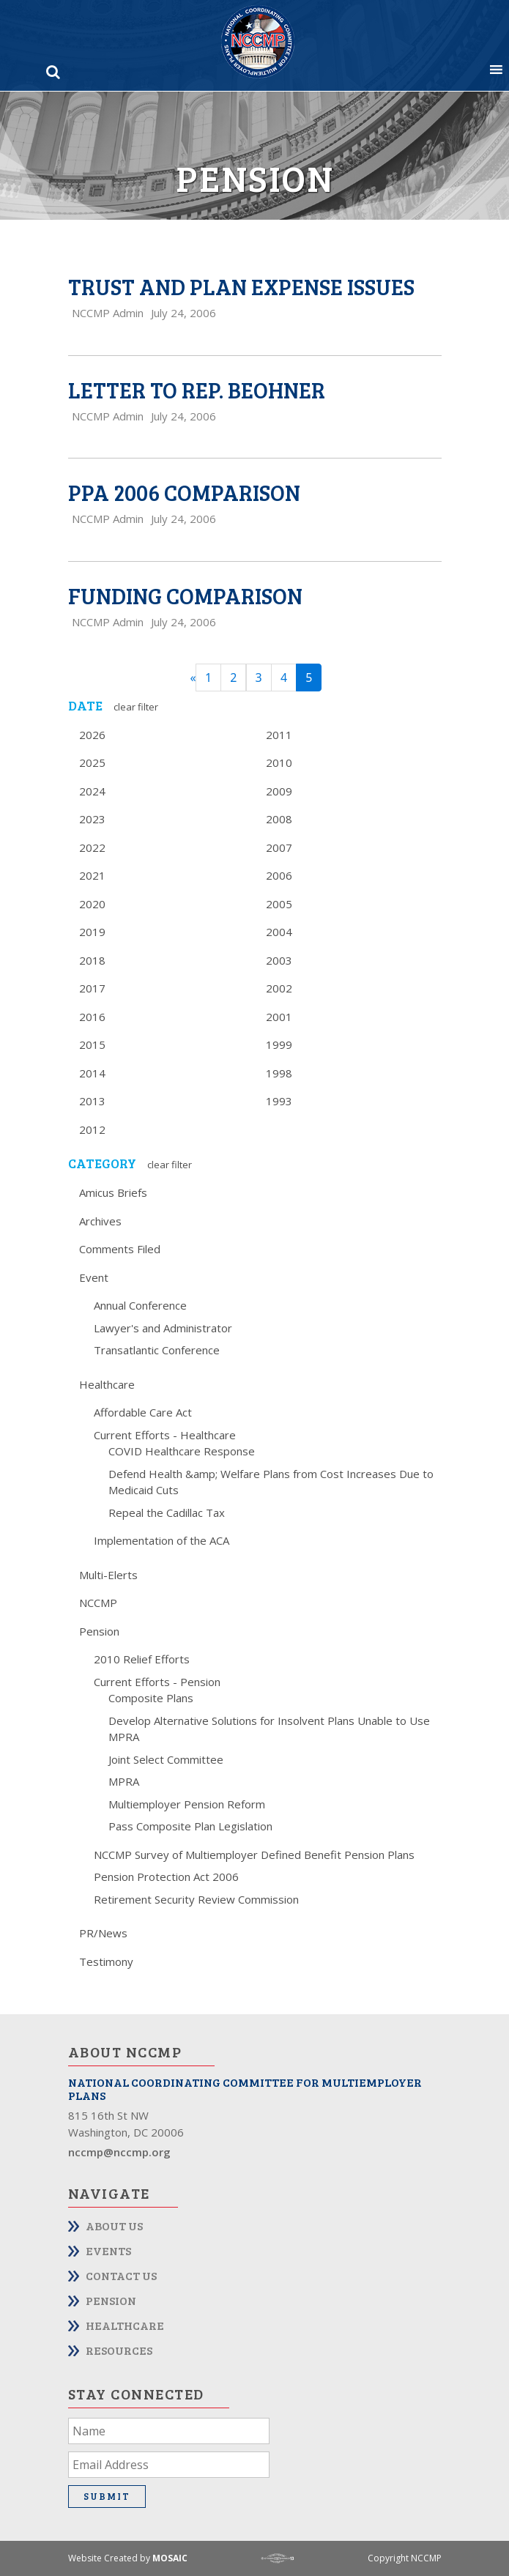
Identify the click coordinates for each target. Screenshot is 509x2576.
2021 (92, 875)
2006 (279, 875)
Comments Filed (119, 1248)
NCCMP (98, 1602)
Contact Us (121, 2275)
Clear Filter (136, 706)
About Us (114, 2225)
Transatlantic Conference (157, 1350)
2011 (279, 734)
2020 (92, 904)
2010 (279, 762)
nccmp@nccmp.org (119, 2152)
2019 (92, 931)
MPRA (123, 1781)
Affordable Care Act (143, 1412)
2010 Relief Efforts (142, 1659)
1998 (279, 1073)
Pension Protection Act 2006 (166, 1876)
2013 (92, 1101)
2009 (279, 791)
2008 (279, 819)
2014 (92, 1073)
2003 (279, 960)
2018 (92, 960)
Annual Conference (140, 1305)
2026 (92, 734)
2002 (279, 988)
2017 (92, 988)
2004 (279, 931)
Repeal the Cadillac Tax (166, 1512)
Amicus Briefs (113, 1192)
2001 (279, 1016)
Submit (106, 2496)
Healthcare (107, 1384)
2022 (92, 847)
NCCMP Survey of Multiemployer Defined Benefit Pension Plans (254, 1854)
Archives (100, 1221)
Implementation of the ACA (161, 1540)
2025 (92, 762)
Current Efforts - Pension (157, 1681)
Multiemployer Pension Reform (186, 1804)
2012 (92, 1129)
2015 (92, 1044)
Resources (119, 2350)
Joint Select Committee (165, 1759)
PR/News (103, 1933)
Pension (99, 1631)
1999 (279, 1044)
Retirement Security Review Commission (196, 1899)
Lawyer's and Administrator (163, 1328)
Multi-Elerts (108, 1574)
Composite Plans (150, 1697)
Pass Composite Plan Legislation (190, 1826)
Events (108, 2250)
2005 (279, 904)
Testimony (106, 1961)
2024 (92, 791)
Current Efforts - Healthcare (165, 1435)
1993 (279, 1101)
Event (93, 1277)
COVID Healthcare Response (181, 1451)
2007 (279, 847)
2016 (92, 1016)
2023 (92, 819)
